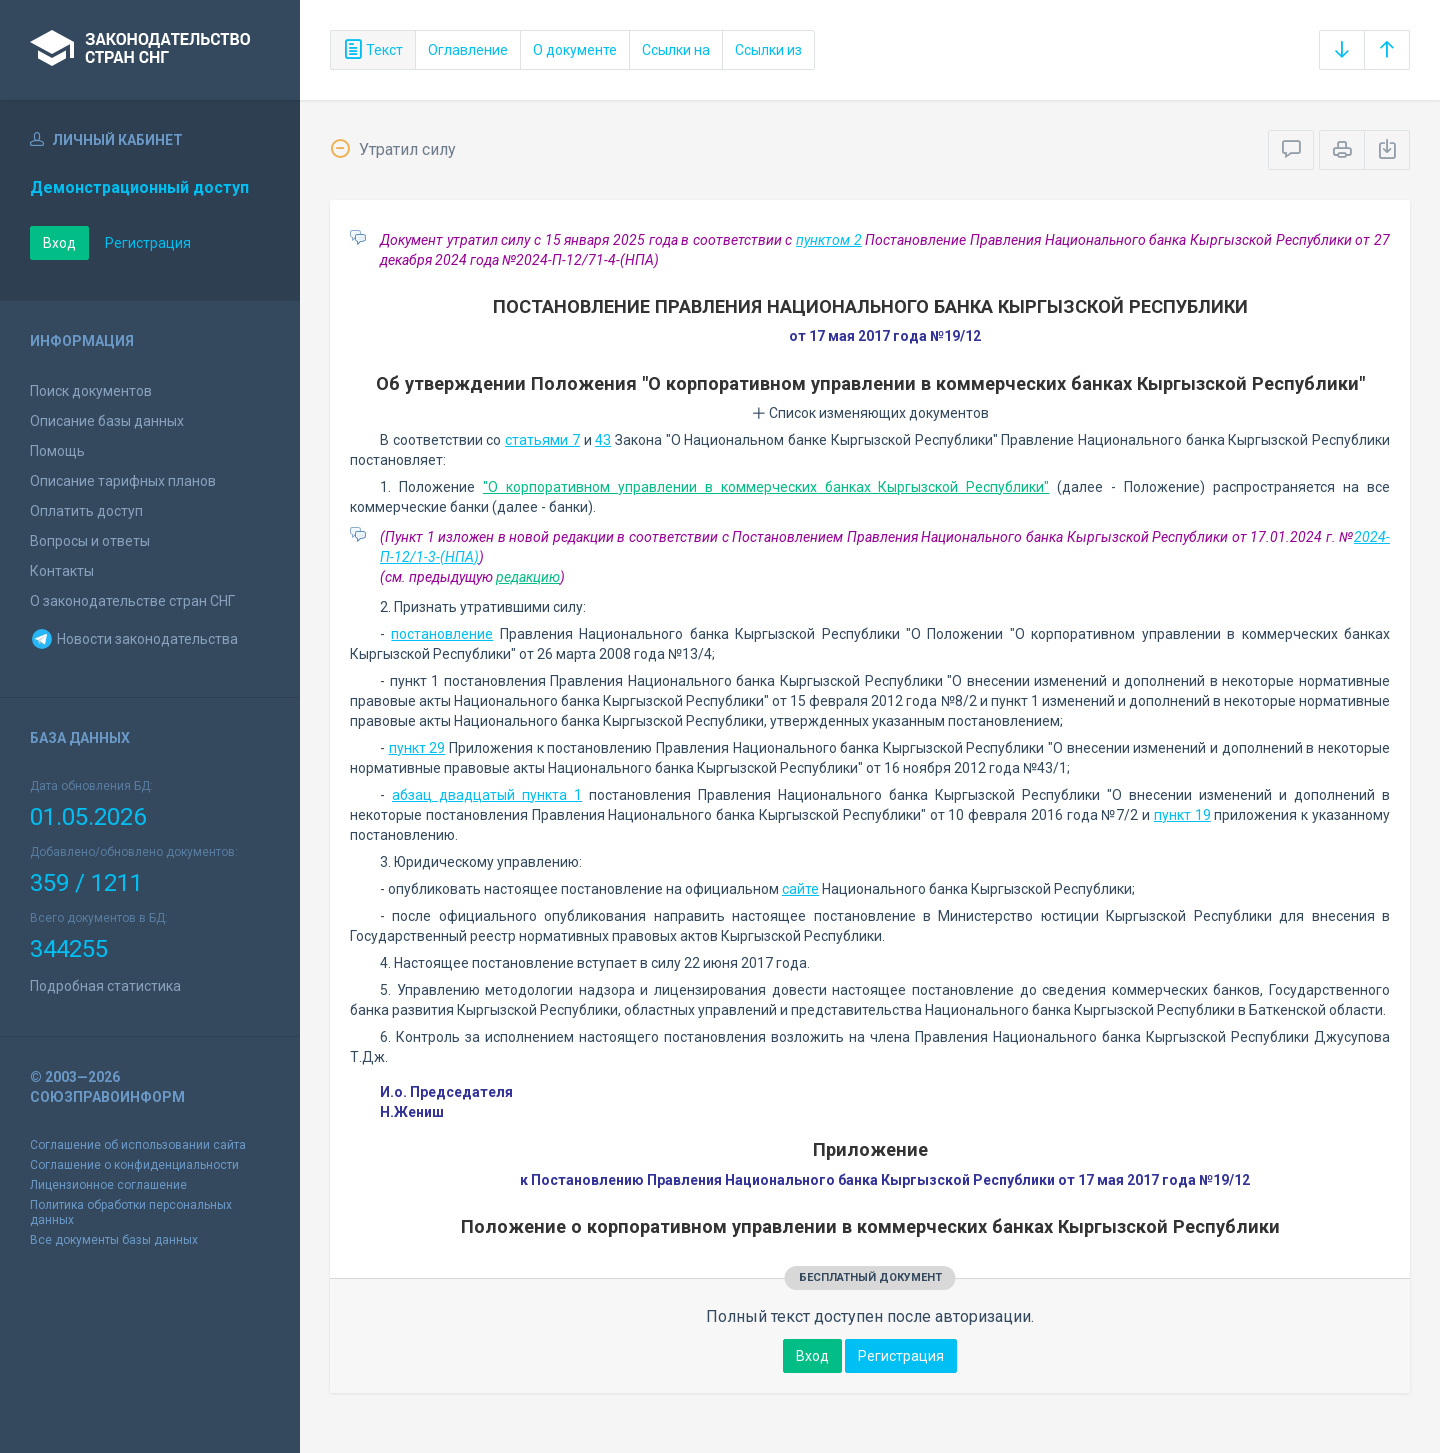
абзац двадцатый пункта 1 (487, 795)
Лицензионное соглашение (108, 1185)
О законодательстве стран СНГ (132, 601)
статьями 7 (542, 440)
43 (603, 440)
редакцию (528, 577)
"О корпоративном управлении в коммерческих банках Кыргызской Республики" (766, 487)
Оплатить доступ (86, 511)
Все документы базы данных (114, 1240)
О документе (575, 50)
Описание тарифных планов (123, 481)
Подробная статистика (105, 986)
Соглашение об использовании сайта (138, 1145)
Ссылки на (676, 50)
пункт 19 (1182, 815)
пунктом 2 (829, 240)
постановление (442, 634)
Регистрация (148, 243)
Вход (59, 243)
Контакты (62, 571)
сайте (800, 889)
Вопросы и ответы (90, 541)
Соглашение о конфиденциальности (134, 1165)
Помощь (57, 451)
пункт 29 (417, 748)
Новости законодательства (134, 639)
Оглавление (468, 50)
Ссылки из (768, 50)
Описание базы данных (107, 421)
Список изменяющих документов (870, 413)
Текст (373, 50)
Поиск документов (91, 391)
